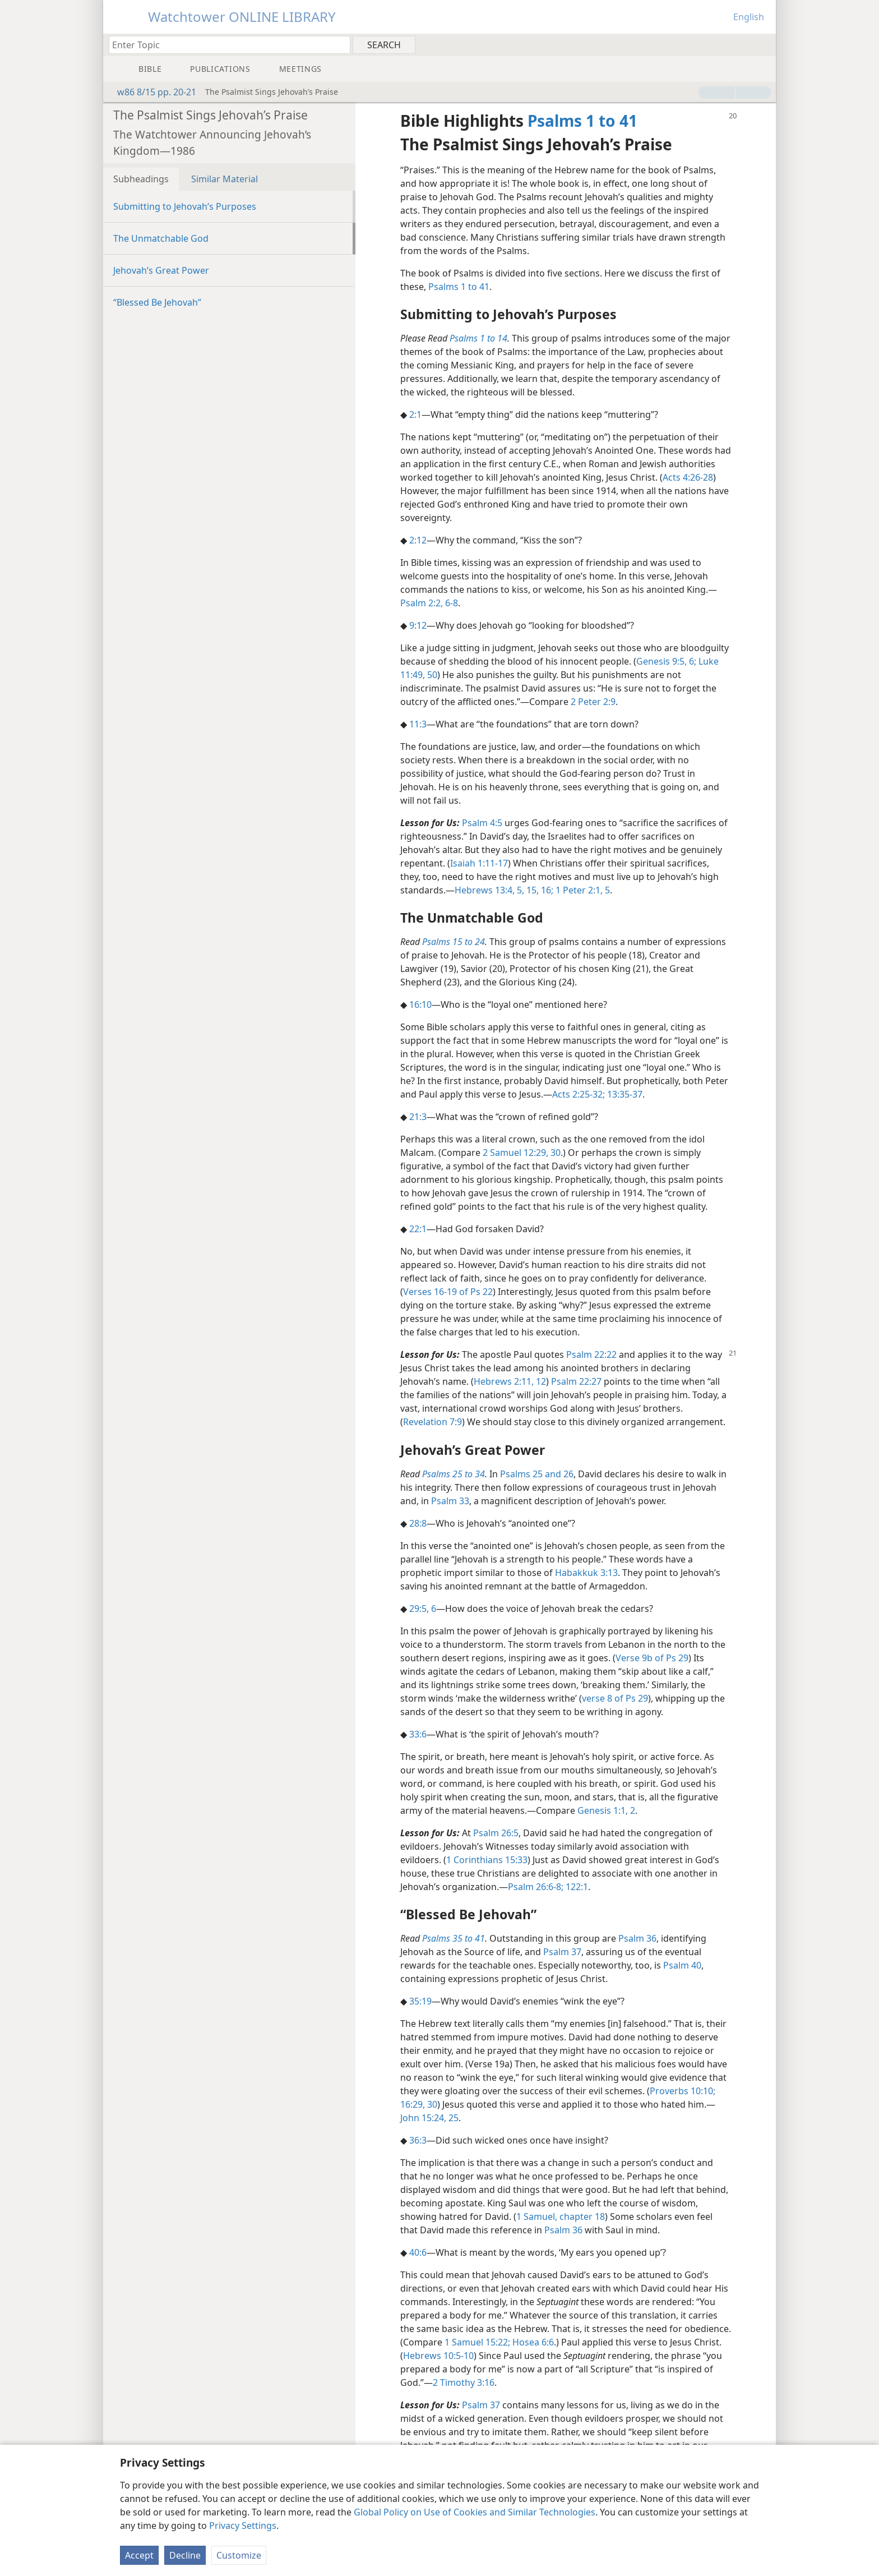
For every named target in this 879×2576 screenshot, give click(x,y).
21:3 (418, 1116)
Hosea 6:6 (532, 2342)
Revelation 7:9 (432, 1422)
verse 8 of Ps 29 (615, 1698)
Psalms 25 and (530, 1474)
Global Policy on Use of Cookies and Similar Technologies (474, 2512)
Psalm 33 (450, 1501)
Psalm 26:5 (496, 1833)
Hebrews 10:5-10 (438, 2355)
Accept (139, 2555)
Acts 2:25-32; (578, 1094)
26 (567, 1474)
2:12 (418, 540)
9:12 (418, 625)
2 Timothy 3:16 (463, 2382)
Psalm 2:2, (421, 603)
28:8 (418, 1523)
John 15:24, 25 (429, 2118)
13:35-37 (623, 1094)
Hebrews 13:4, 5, (489, 890)
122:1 (575, 1887)
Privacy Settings (242, 2525)
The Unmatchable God (161, 238)
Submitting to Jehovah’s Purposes (184, 206)
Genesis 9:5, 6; (666, 661)
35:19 (420, 2001)
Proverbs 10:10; (682, 2091)
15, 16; (538, 890)
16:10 (420, 1004)
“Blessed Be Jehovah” (157, 302)
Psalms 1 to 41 (458, 286)
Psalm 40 (682, 1965)
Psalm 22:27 (576, 1381)
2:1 (415, 414)
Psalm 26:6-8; (535, 1887)
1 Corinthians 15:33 (487, 1860)
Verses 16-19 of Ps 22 (448, 1291)
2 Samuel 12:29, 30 (522, 1152)
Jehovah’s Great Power (161, 270)
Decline (185, 2555)
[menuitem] (763, 44)
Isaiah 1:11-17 (479, 863)
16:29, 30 (418, 2104)
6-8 (450, 603)
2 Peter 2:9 (593, 701)
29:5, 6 (422, 1608)
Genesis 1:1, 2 (606, 1810)
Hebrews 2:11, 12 (510, 1381)
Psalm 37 (562, 1952)
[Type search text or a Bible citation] (224, 44)
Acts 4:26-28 (688, 477)
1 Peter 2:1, (578, 890)
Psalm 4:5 (482, 823)
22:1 (418, 1229)
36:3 (418, 2140)
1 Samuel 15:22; (477, 2342)
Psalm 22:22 (591, 1354)
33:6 (418, 1734)
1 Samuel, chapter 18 (560, 2216)
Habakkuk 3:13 (586, 1572)
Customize (238, 2555)
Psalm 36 (637, 1938)
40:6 (418, 2252)
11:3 (418, 724)
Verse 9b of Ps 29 (652, 1658)
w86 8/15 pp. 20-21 (151, 92)
